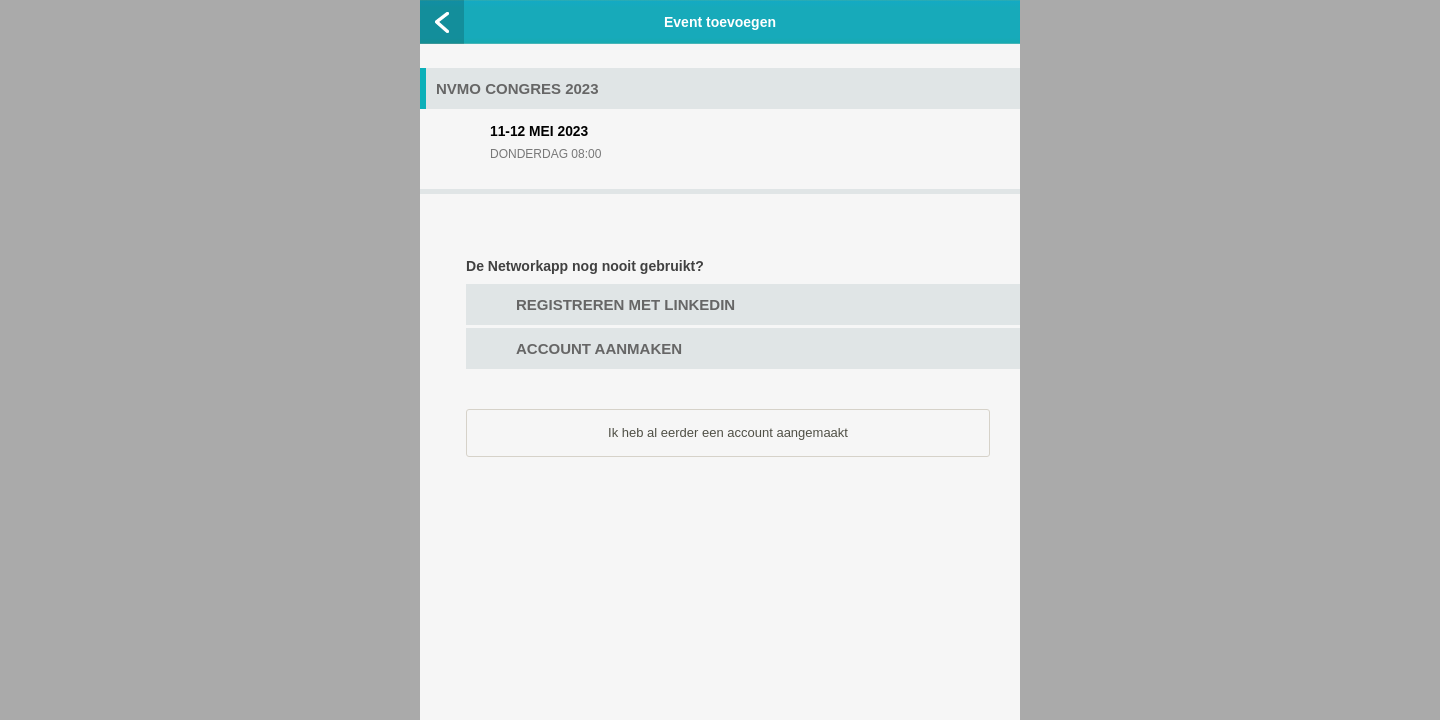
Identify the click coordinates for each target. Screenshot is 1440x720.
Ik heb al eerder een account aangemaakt (728, 432)
